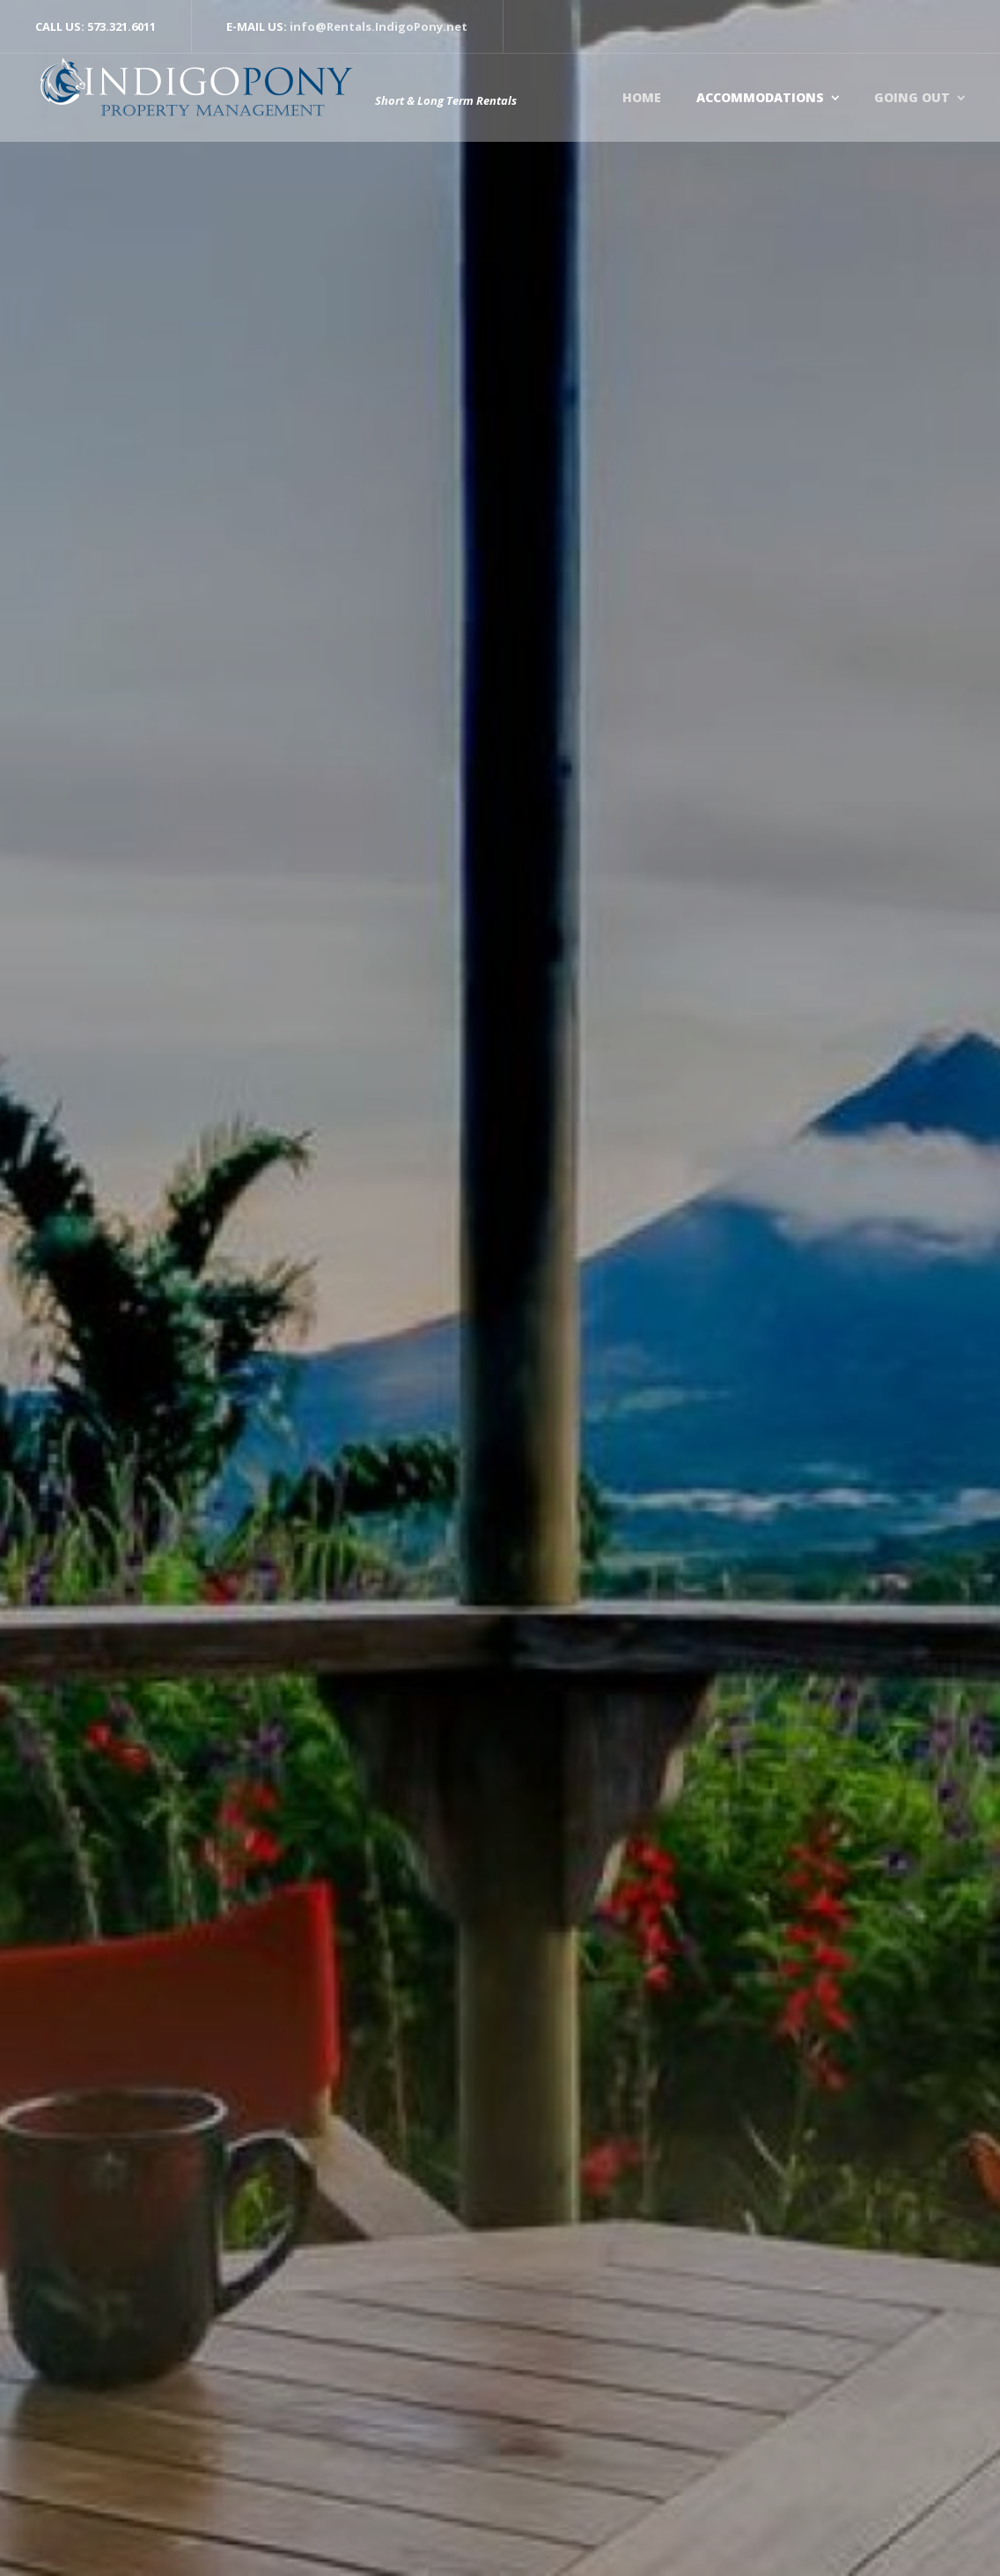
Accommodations (760, 97)
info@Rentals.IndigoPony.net (378, 26)
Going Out (912, 97)
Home (641, 97)
